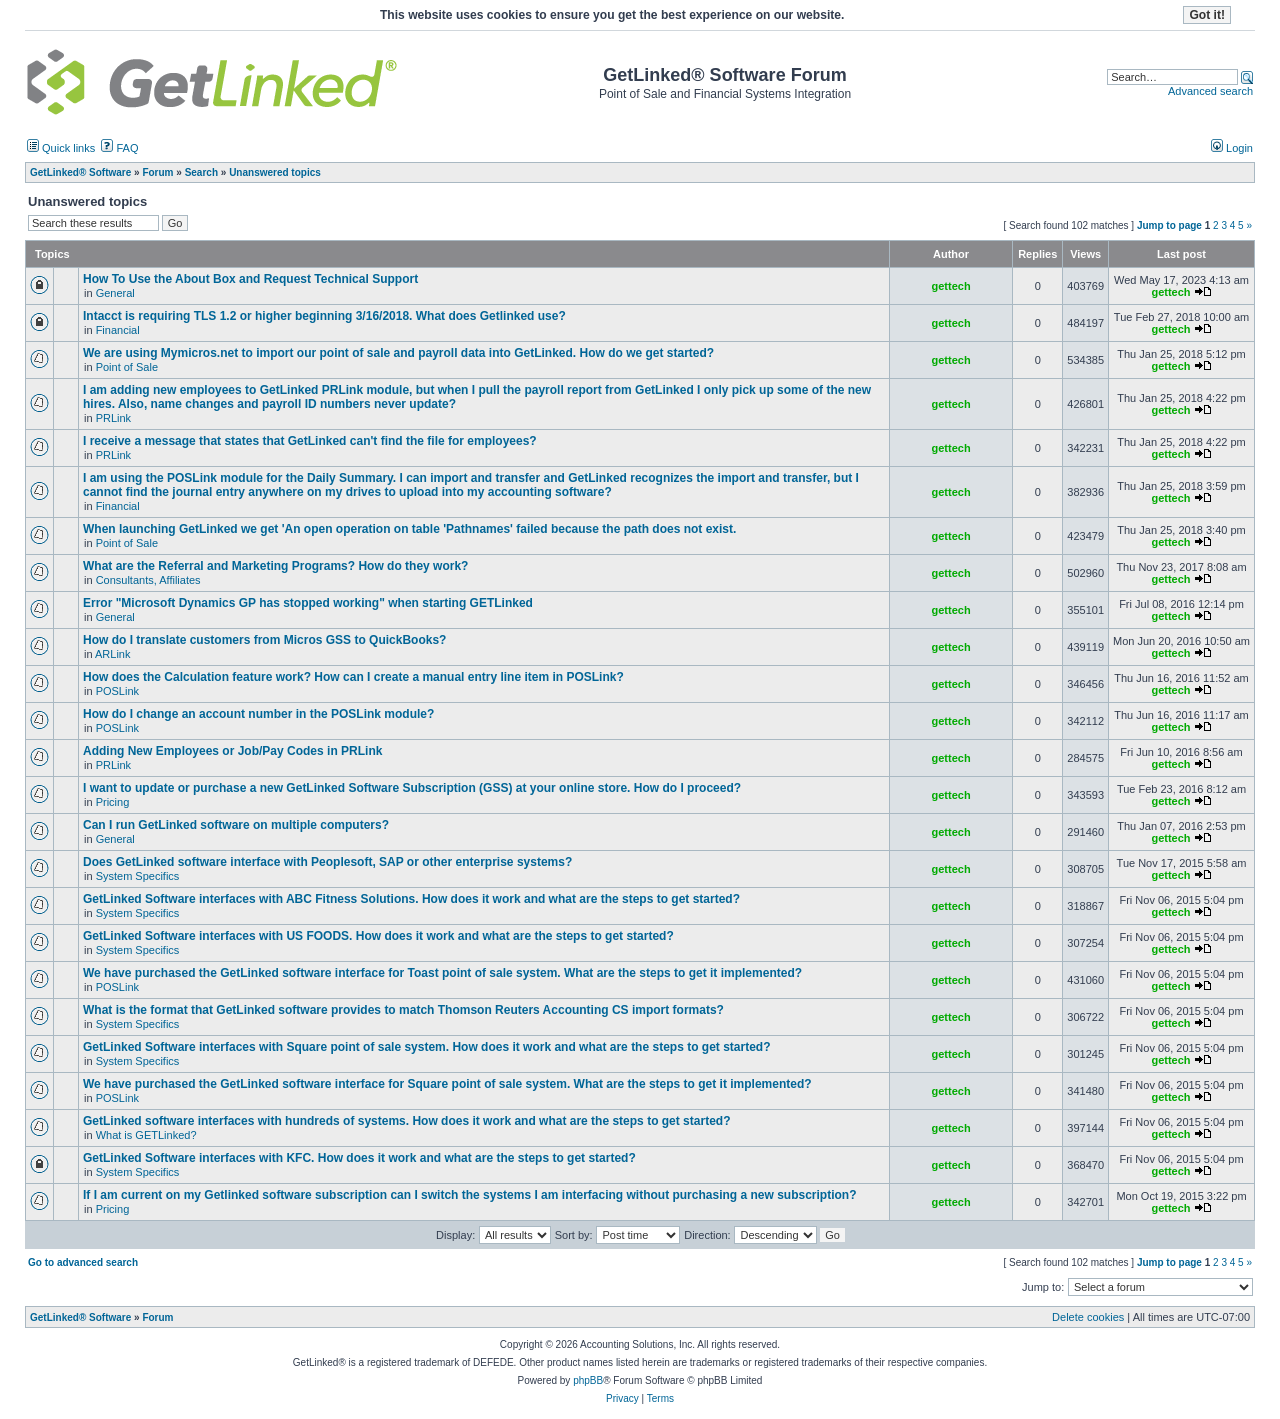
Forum (157, 1317)
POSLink (117, 691)
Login (1232, 148)
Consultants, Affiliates (148, 580)
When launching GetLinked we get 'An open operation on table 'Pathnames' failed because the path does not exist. (409, 529)
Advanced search (1210, 91)
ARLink (112, 654)
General (115, 293)
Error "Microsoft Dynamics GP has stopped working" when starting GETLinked (308, 603)
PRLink (113, 418)
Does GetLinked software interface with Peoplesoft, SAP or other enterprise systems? (327, 862)
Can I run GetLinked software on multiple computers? (236, 825)
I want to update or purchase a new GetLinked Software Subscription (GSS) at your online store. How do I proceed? (412, 788)
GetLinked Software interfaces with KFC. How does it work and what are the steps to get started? (359, 1158)
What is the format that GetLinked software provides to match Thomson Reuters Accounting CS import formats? (403, 1010)
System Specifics (138, 876)
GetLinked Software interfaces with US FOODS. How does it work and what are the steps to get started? (378, 936)
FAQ (119, 148)
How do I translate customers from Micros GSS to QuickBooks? (264, 640)
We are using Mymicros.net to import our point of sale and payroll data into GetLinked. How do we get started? (398, 353)
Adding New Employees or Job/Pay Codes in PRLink (232, 751)
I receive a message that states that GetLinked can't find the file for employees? (310, 441)
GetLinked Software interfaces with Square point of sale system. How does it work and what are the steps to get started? (426, 1047)
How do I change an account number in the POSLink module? (258, 714)
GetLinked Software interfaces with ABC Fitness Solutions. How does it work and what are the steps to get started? (411, 899)
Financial (118, 330)
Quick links (61, 148)
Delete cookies (1088, 1317)
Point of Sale (127, 367)
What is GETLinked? (146, 1135)
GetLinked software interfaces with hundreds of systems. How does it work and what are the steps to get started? (406, 1121)
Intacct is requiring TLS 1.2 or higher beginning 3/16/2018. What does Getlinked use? (324, 316)
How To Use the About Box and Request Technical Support (250, 279)
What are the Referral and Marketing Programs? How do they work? (275, 566)
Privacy (622, 1398)
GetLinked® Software (80, 1317)
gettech (951, 286)
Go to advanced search (83, 1262)
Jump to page (1169, 225)
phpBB (588, 1380)
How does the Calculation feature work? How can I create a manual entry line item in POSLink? (353, 677)
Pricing (113, 802)
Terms (660, 1398)
